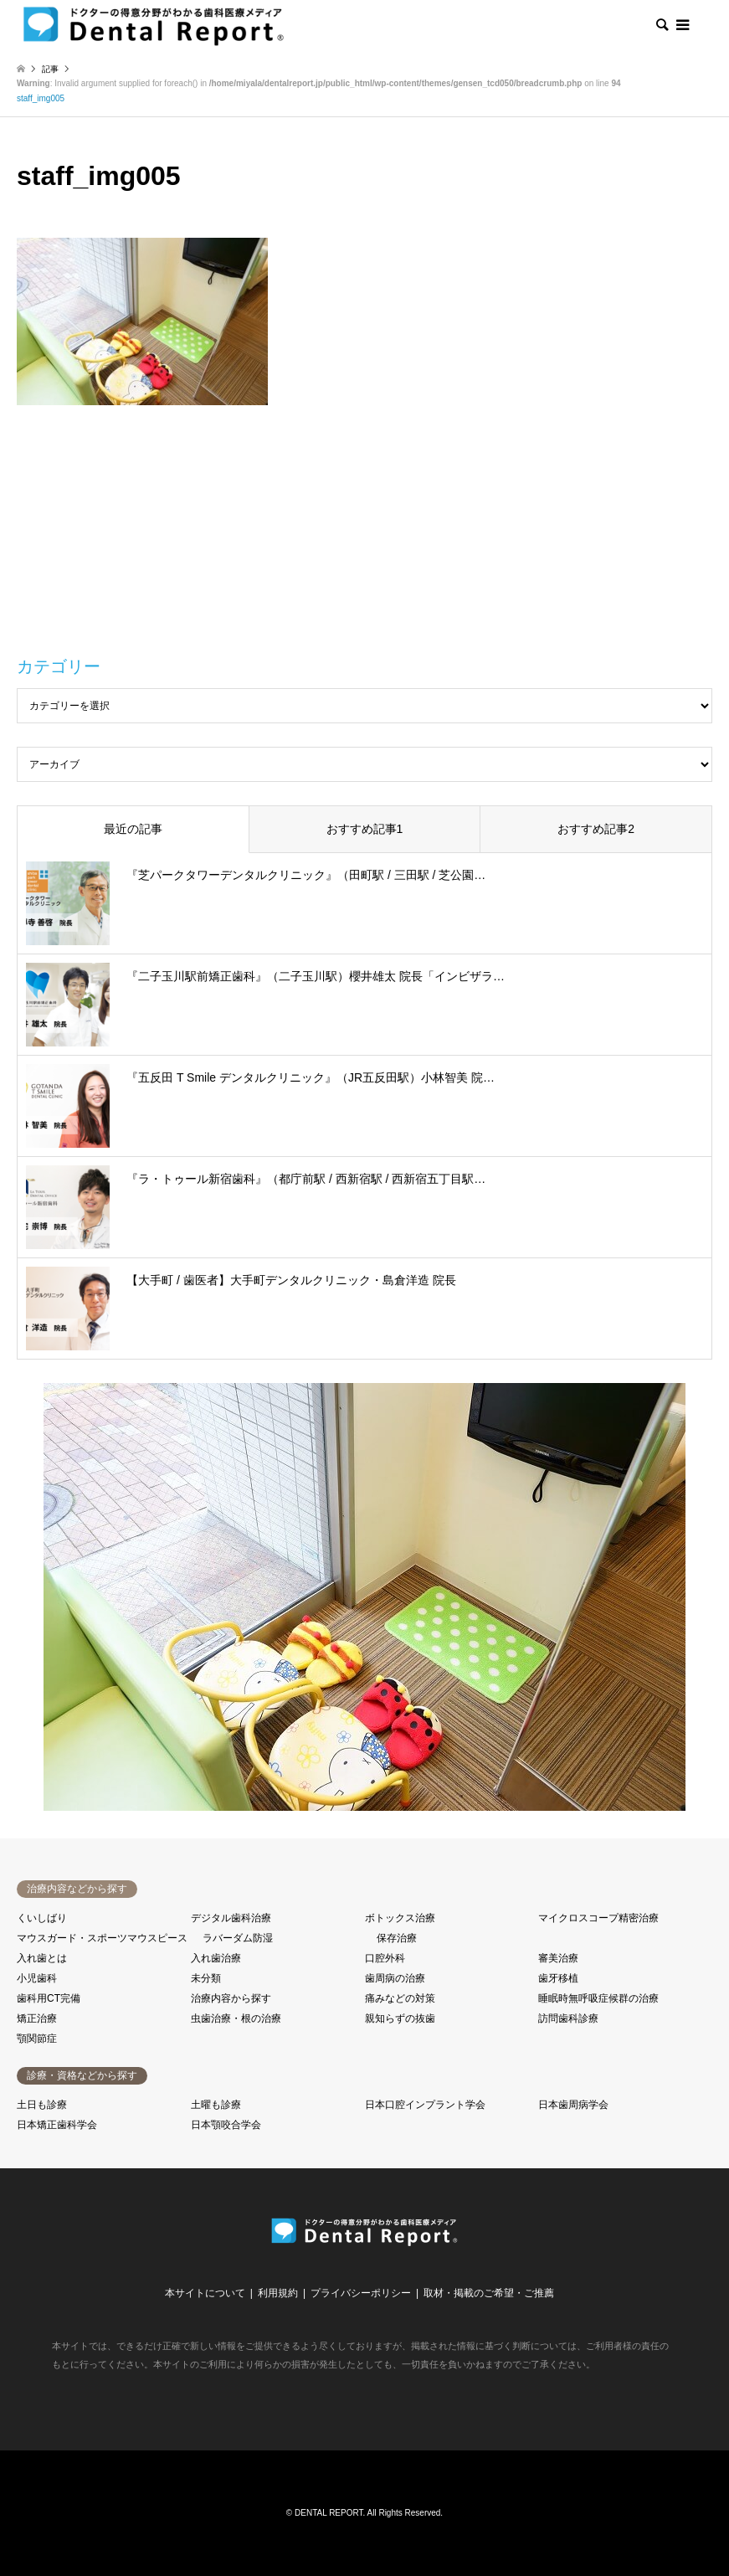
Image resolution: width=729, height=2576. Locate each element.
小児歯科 (37, 1978)
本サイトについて (205, 2293)
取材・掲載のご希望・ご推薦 (489, 2293)
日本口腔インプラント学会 (425, 2105)
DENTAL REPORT (329, 2512)
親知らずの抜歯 (400, 2018)
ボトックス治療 (400, 1918)
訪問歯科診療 (568, 2018)
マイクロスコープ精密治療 (598, 1918)
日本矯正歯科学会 (57, 2125)
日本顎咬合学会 (226, 2125)
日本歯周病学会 (573, 2105)
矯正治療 (37, 2018)
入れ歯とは (42, 1958)
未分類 (206, 1978)
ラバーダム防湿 (238, 1938)
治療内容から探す (231, 1998)
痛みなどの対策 (400, 1998)
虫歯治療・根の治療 (236, 2018)
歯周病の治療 (395, 1978)
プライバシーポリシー (361, 2293)
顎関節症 (37, 2038)
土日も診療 (42, 2105)
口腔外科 (385, 1958)
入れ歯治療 (216, 1958)
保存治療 (397, 1938)
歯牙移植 (558, 1978)
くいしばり (42, 1918)
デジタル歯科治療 (231, 1918)
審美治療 (558, 1958)
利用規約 (278, 2293)
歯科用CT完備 (48, 1998)
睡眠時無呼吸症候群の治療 (598, 1998)
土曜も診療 (216, 2105)
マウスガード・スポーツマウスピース (102, 1938)
